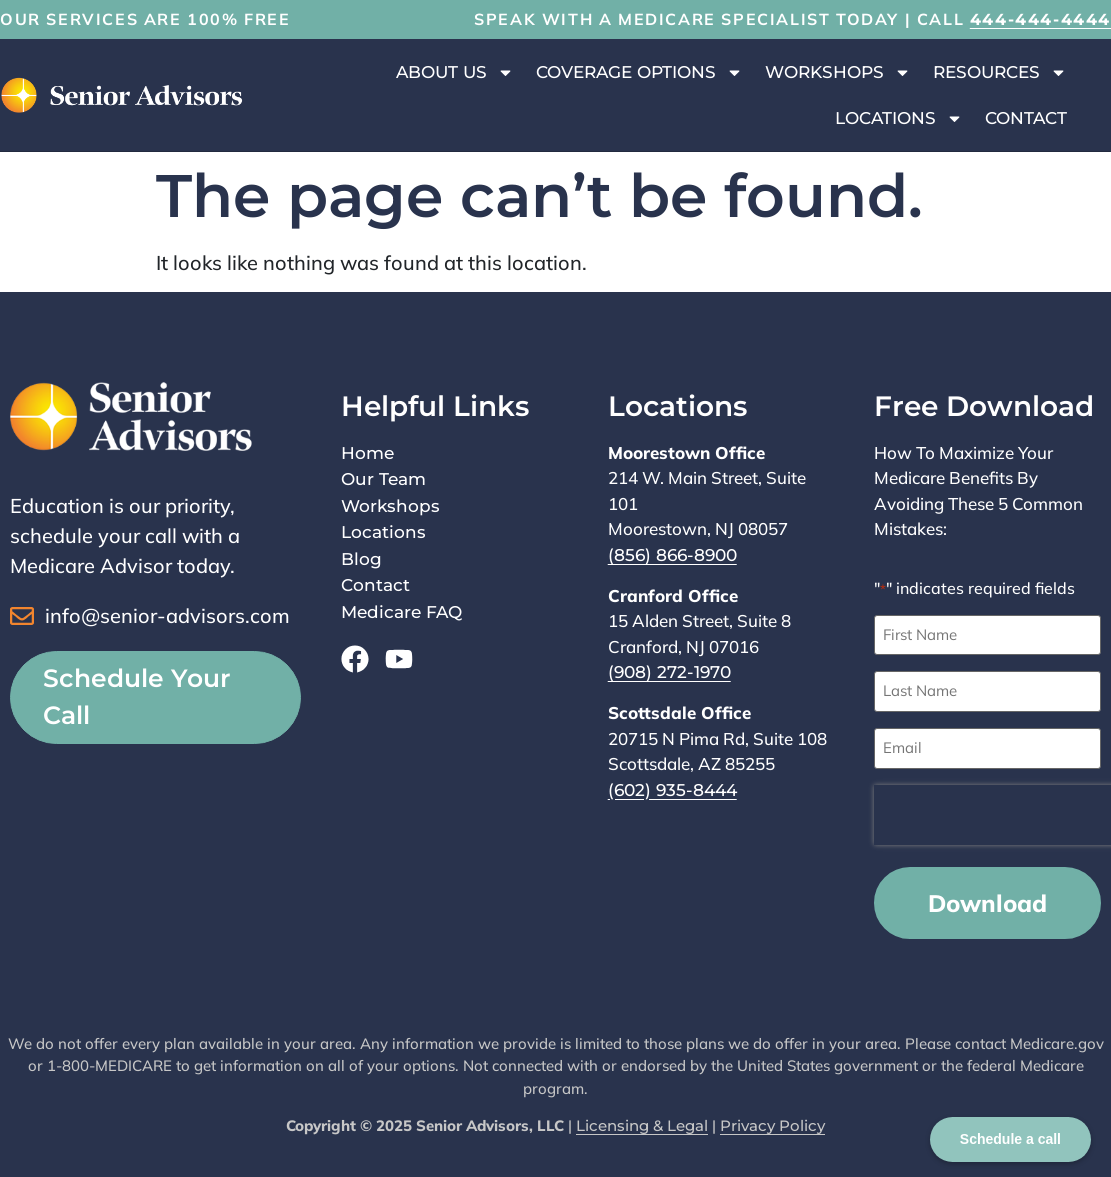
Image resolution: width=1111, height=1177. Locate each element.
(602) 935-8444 (672, 790)
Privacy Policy (772, 1124)
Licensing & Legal (642, 1124)
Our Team (383, 479)
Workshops (838, 72)
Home (367, 453)
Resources (1000, 72)
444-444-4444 (1040, 19)
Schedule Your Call (137, 697)
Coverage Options (639, 72)
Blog (361, 559)
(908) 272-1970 (669, 672)
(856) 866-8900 (672, 555)
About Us (455, 72)
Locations (899, 118)
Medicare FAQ (401, 612)
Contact (1026, 118)
